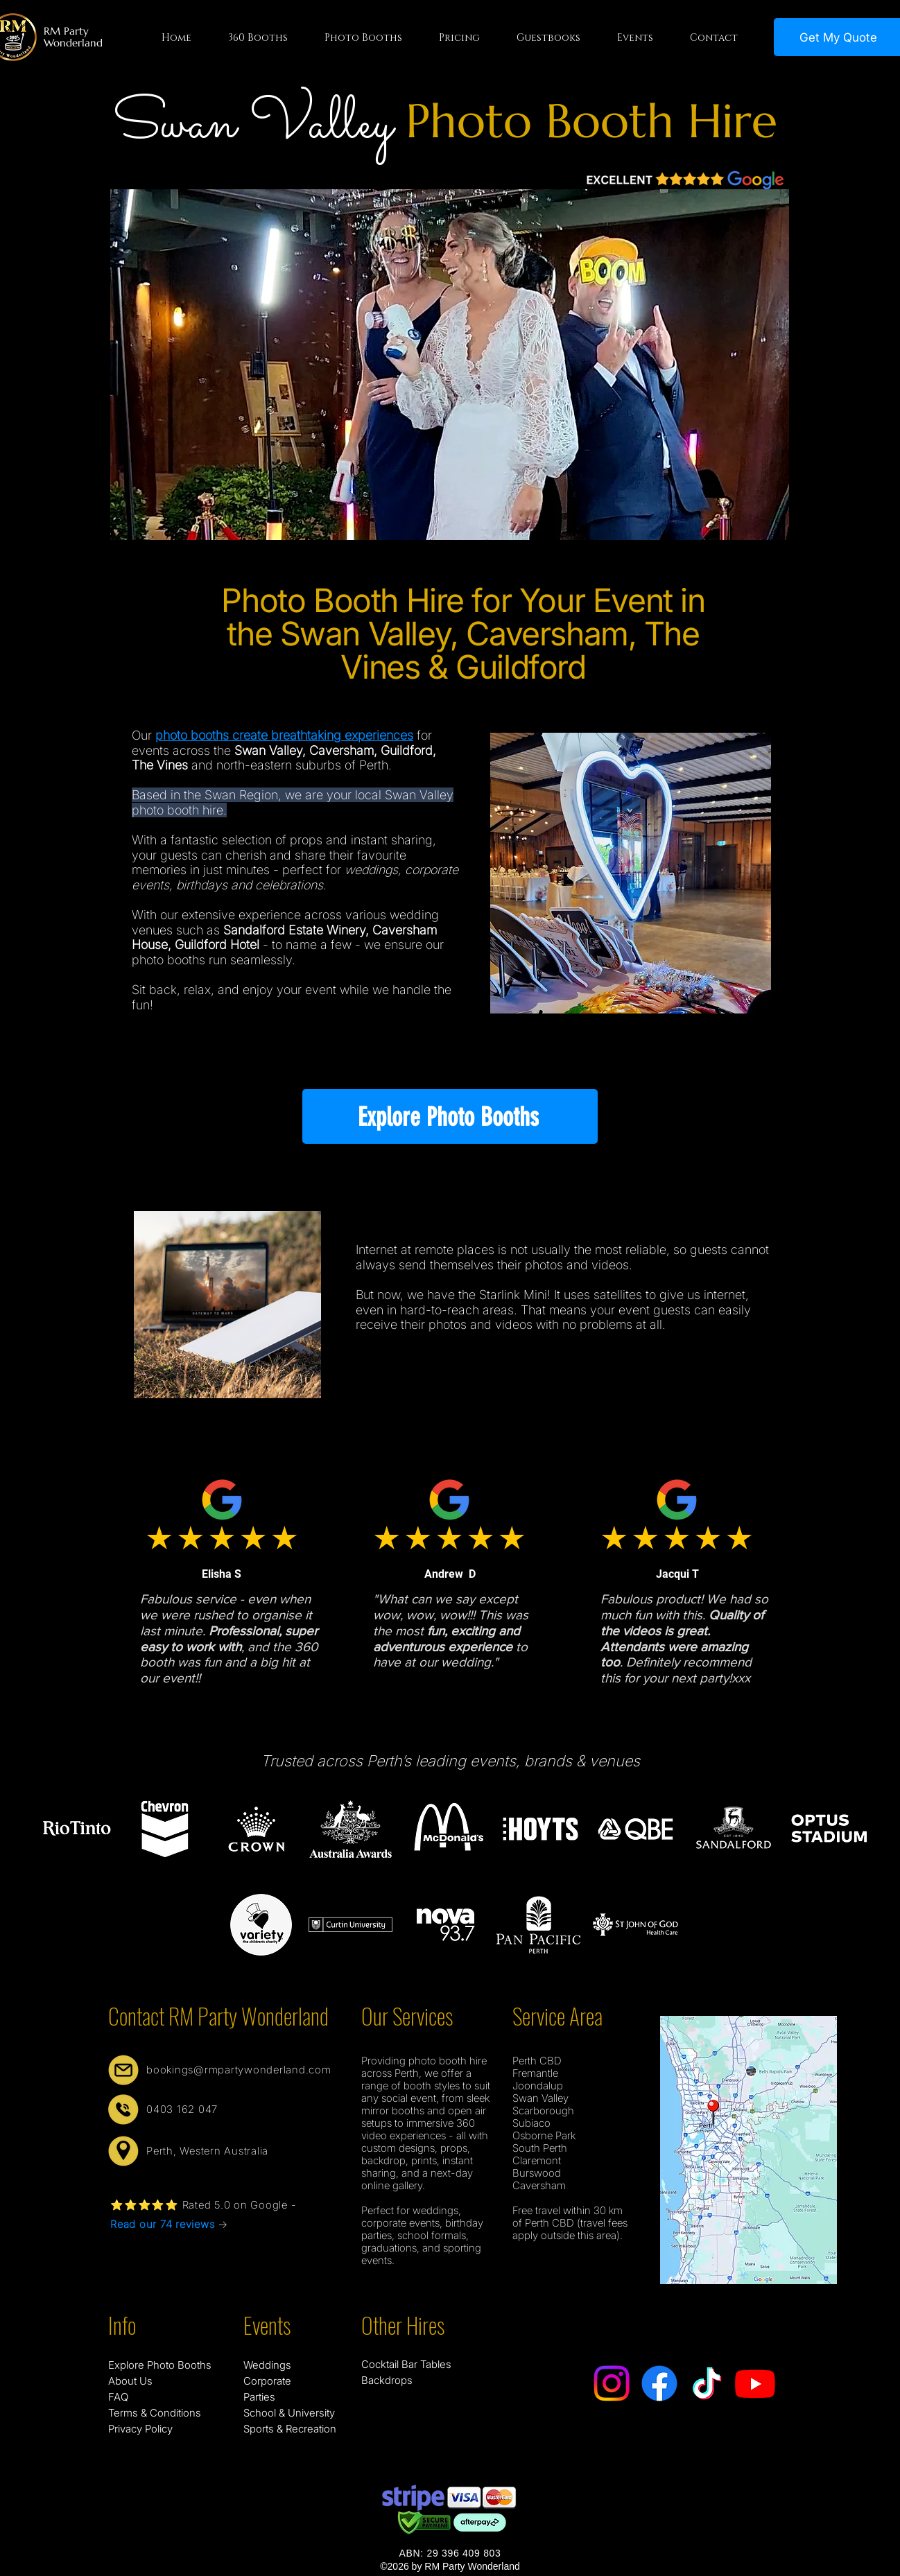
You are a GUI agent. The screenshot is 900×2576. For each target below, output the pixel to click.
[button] (257, 38)
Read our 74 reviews (162, 2224)
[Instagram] (611, 2383)
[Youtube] (755, 2383)
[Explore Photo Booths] (450, 1116)
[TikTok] (707, 2383)
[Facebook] (659, 2383)
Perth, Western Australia (207, 2150)
